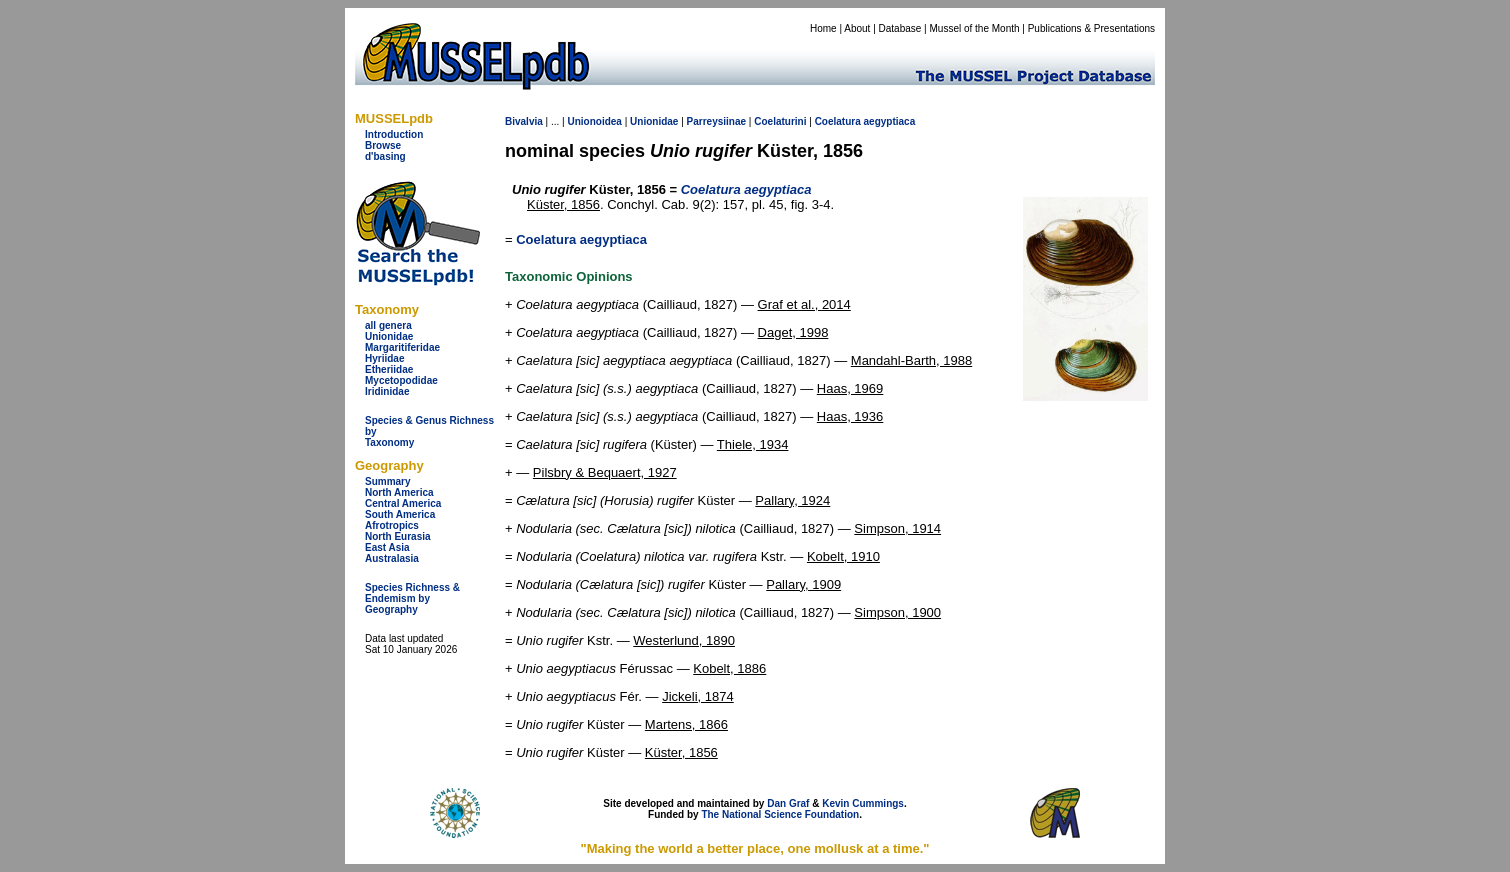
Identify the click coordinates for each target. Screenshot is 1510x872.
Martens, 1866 (686, 724)
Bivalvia (524, 121)
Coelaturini (780, 121)
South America (400, 514)
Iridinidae (387, 391)
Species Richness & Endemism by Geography (412, 598)
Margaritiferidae (402, 347)
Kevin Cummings (863, 803)
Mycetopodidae (401, 380)
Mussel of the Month (975, 28)
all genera (388, 325)
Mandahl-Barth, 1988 (911, 360)
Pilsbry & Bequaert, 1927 (605, 472)
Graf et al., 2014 (804, 304)
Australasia (392, 558)
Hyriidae (384, 358)
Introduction (394, 134)
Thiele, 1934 (753, 444)
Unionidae (389, 336)
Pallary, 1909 (803, 584)
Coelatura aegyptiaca (581, 239)
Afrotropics (392, 525)
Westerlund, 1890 (684, 640)
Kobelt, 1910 (843, 556)
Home (823, 28)
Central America (403, 503)
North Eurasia (398, 536)
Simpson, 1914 (897, 528)
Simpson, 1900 (897, 612)
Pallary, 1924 (792, 500)
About (857, 28)
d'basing (385, 156)
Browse (383, 145)
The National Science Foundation (780, 814)
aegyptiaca (890, 121)
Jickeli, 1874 (698, 696)
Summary (388, 481)
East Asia (387, 547)
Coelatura (838, 121)
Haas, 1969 (850, 388)
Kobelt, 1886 (729, 668)
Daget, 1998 (793, 332)
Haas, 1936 (850, 416)
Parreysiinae (717, 121)
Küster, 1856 (563, 204)
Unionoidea (594, 121)
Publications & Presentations (1091, 28)
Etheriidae (389, 369)
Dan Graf (788, 803)
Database (900, 28)
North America (399, 492)
